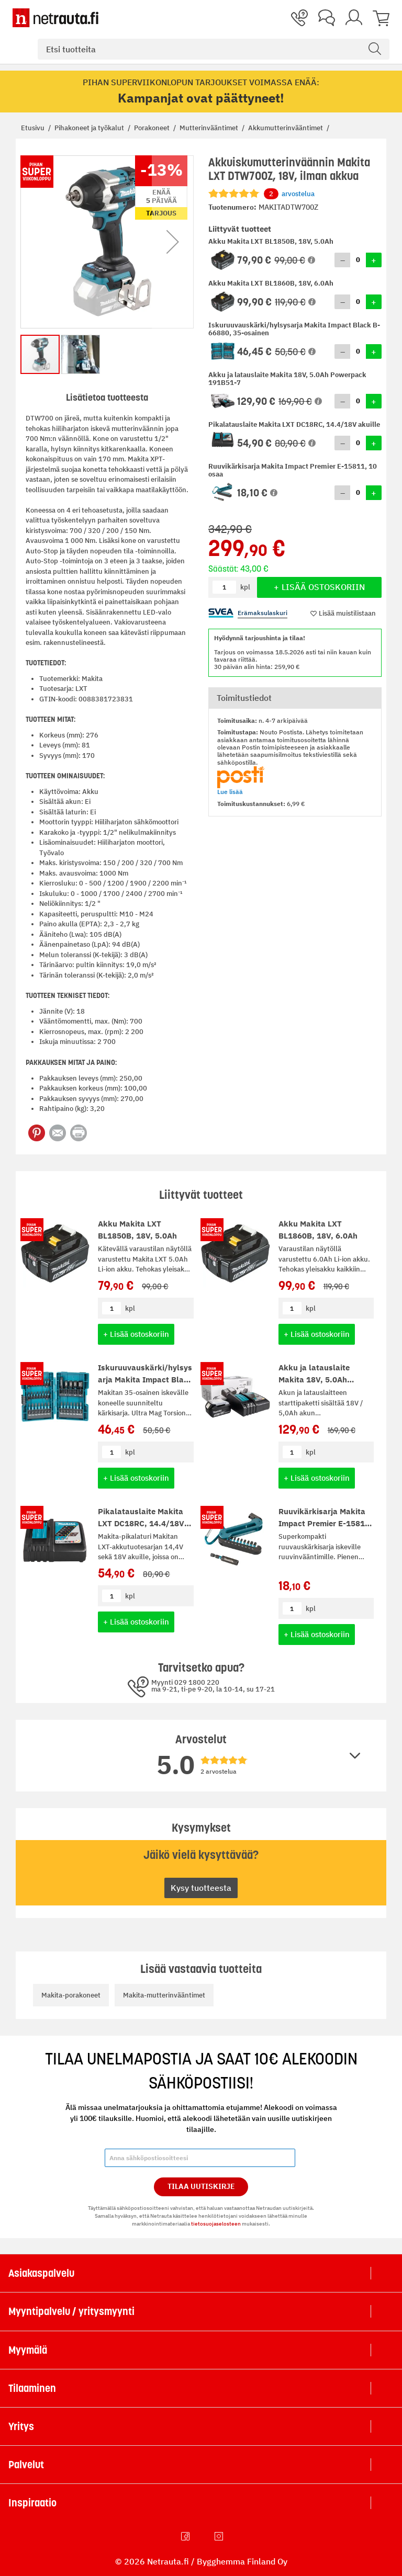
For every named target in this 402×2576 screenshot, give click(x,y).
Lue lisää (230, 792)
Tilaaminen (32, 2388)
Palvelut (26, 2464)
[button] (311, 260)
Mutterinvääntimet (210, 127)
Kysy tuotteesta (201, 1887)
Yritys (21, 2426)
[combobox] (213, 49)
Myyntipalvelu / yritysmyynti (71, 2311)
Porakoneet (152, 127)
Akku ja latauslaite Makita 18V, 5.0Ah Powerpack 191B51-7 (318, 1379)
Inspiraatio (32, 2503)
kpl (130, 1308)
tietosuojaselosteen (216, 2223)
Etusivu (33, 127)
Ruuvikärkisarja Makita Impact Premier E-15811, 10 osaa (325, 1523)
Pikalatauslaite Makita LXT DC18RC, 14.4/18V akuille (141, 1523)
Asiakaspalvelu (41, 2273)
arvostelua (289, 194)
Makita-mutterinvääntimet (164, 1995)
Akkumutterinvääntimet (286, 127)
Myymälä (27, 2350)
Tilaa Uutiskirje (201, 2186)
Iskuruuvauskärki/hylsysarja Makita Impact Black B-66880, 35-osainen (145, 1379)
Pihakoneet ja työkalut (90, 127)
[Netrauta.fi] (55, 17)
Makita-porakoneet (70, 1995)
